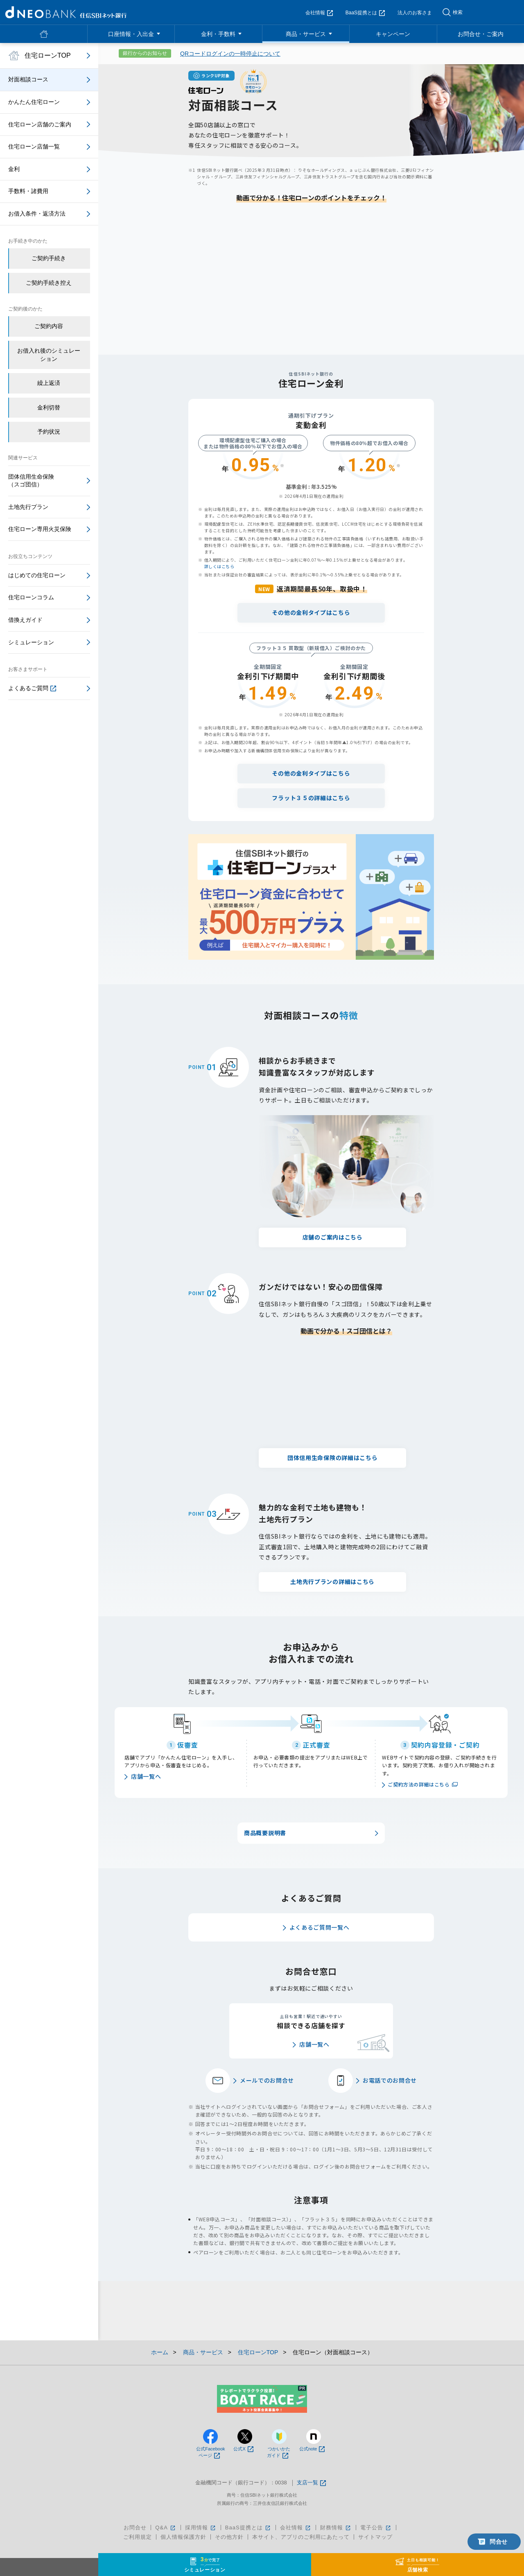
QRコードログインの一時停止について (230, 53)
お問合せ (135, 2527)
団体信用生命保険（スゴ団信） (31, 480)
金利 (14, 169)
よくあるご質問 (32, 688)
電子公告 (376, 2527)
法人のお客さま (415, 13)
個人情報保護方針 (183, 2537)
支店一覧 (311, 2483)
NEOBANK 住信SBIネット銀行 (66, 12)
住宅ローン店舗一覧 (34, 146)
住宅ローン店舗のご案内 (39, 124)
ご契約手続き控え (49, 282)
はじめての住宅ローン (37, 575)
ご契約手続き (49, 258)
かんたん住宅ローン (34, 102)
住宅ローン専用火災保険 (39, 529)
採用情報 (201, 2527)
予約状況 (48, 431)
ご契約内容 (48, 326)
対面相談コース (28, 79)
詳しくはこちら (219, 566)
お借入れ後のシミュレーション (48, 354)
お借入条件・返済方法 (37, 213)
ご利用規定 (137, 2537)
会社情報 (319, 13)
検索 (458, 12)
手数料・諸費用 (28, 191)
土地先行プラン (28, 507)
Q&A (165, 2527)
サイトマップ (375, 2537)
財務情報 (336, 2527)
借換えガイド (25, 619)
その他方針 (229, 2537)
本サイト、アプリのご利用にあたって (301, 2537)
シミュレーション (31, 642)
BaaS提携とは (365, 13)
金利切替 (48, 407)
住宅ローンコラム (31, 597)
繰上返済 (48, 383)
